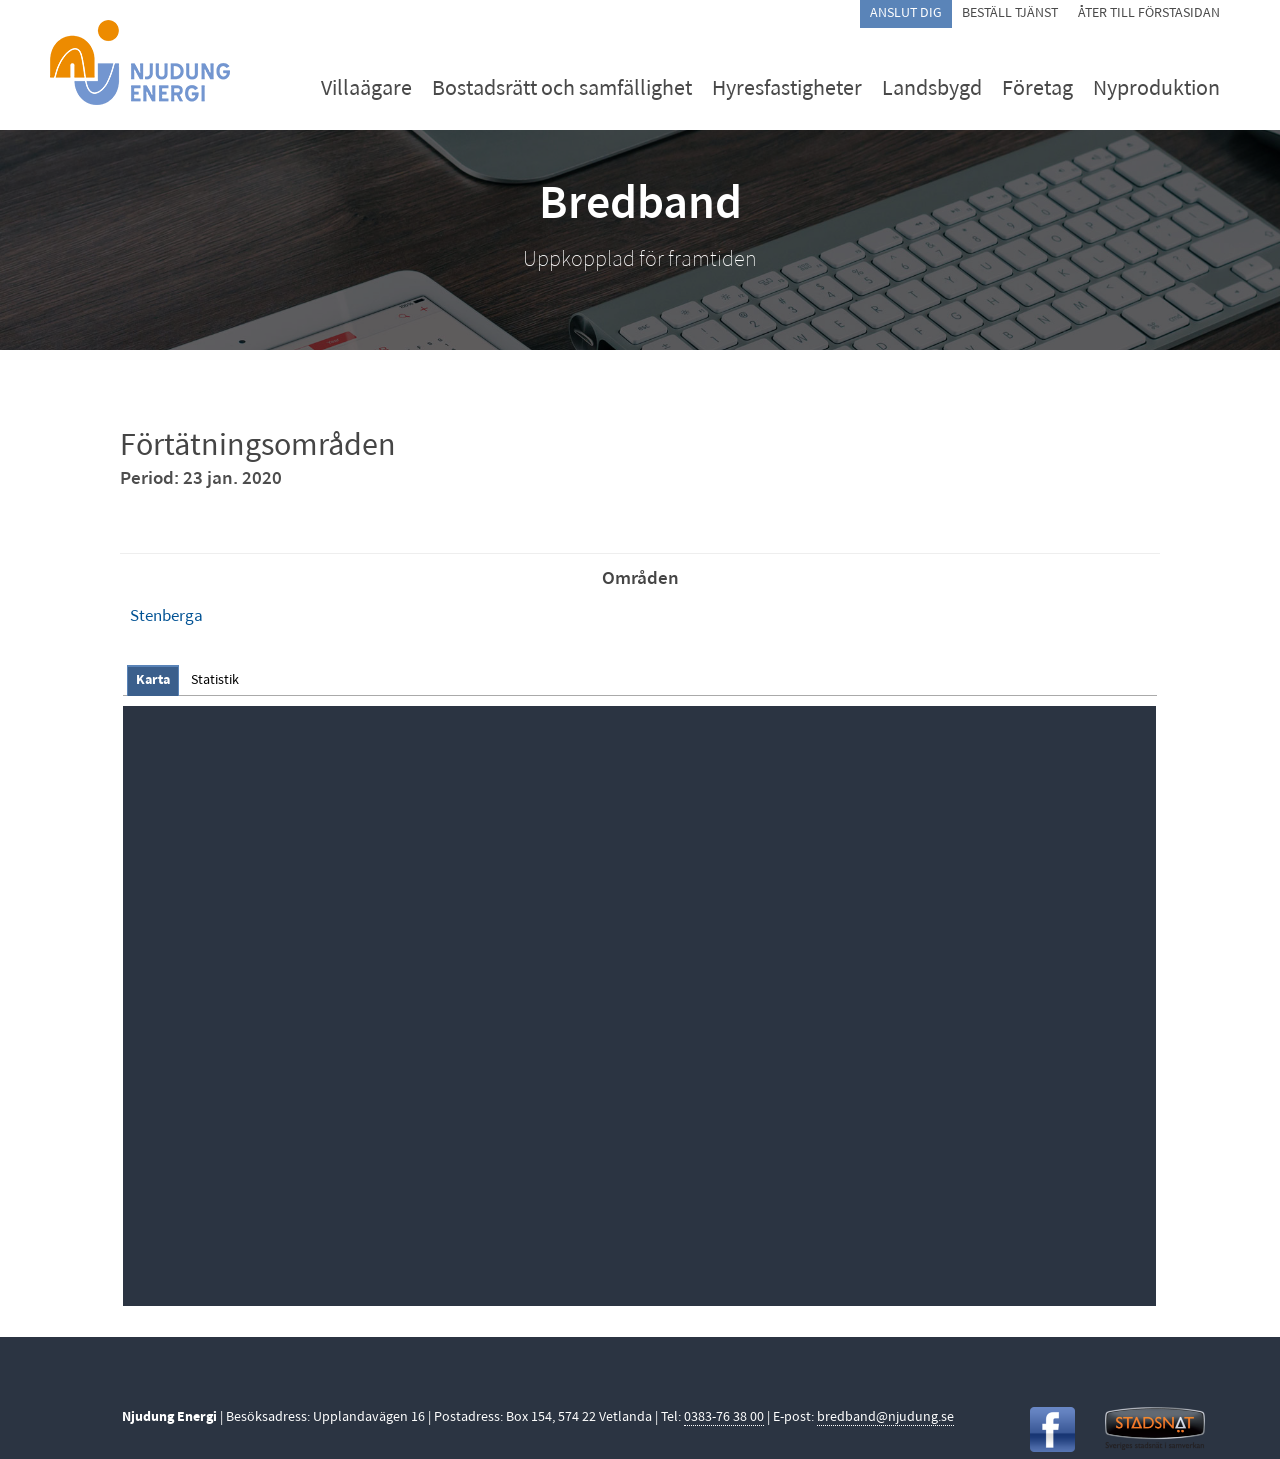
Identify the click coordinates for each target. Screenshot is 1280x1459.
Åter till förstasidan (1149, 13)
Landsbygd (932, 89)
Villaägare (366, 89)
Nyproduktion (1156, 89)
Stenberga (166, 616)
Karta (153, 680)
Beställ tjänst (1010, 13)
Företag (1037, 89)
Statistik (215, 680)
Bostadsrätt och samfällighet (562, 89)
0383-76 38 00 (724, 1417)
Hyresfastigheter (787, 89)
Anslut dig (906, 13)
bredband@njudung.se (885, 1417)
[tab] (153, 680)
